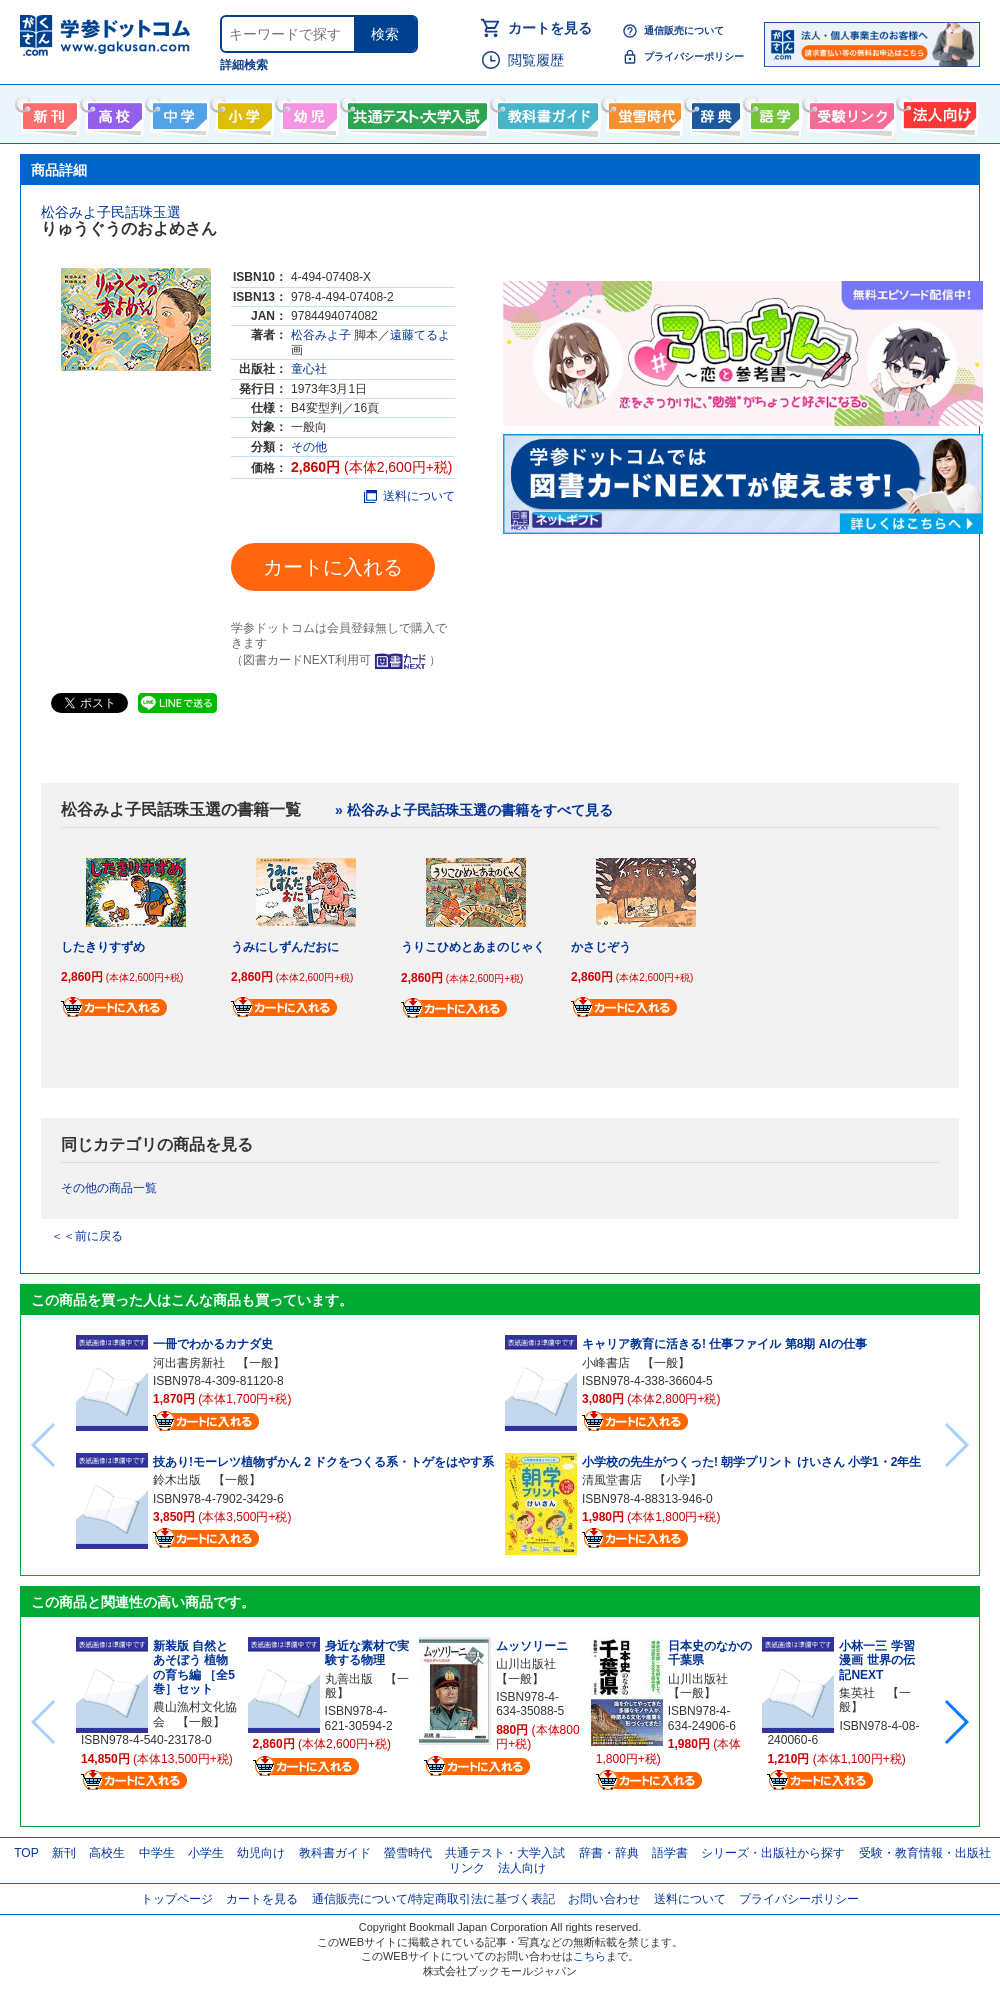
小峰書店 (606, 1363)
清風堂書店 (612, 1480)
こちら (589, 1956)
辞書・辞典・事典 (713, 112)
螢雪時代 (642, 112)
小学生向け (242, 112)
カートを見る (550, 28)
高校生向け (112, 112)
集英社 (857, 1693)
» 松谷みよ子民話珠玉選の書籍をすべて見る (474, 810)
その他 (309, 447)
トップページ (177, 1899)
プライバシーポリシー (694, 56)
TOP (26, 1853)
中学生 (157, 1853)
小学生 (206, 1853)
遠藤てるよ (420, 335)
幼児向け (307, 112)
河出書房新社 (189, 1363)
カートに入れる (333, 567)
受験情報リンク (849, 112)
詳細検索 (244, 65)
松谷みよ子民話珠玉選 (111, 212)
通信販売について (684, 30)
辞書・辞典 (609, 1853)
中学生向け (177, 112)
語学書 (772, 112)
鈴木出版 (177, 1480)
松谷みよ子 (321, 335)
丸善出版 (349, 1679)
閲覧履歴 (536, 60)
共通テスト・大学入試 (415, 112)
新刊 (64, 1853)
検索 (385, 34)
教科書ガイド (545, 112)
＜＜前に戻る (87, 1236)
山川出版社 (526, 1664)
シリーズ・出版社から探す (773, 1853)
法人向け (937, 112)
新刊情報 (47, 112)
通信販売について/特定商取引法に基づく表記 (433, 1899)
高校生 (107, 1853)
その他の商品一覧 (109, 1188)
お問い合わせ (604, 1899)
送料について (409, 496)
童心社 (309, 369)
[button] (955, 1722)
